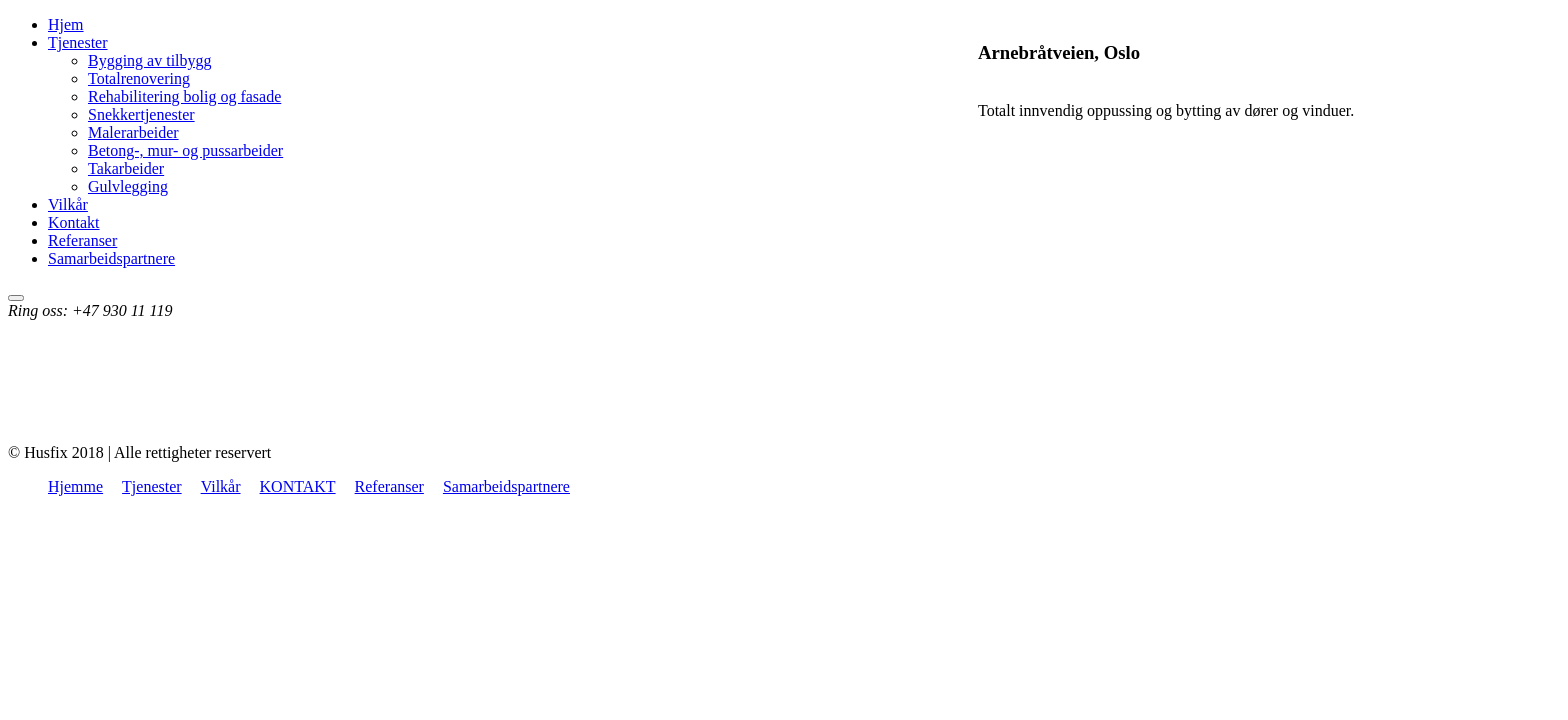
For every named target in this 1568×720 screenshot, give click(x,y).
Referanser (82, 240)
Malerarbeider (133, 132)
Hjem (66, 24)
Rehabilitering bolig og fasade (184, 96)
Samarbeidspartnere (111, 258)
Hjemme (75, 486)
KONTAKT (298, 486)
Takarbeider (126, 168)
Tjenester (78, 42)
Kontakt (74, 222)
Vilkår (68, 204)
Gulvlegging (128, 186)
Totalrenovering (139, 78)
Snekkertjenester (141, 114)
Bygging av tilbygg (150, 60)
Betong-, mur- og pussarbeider (185, 150)
